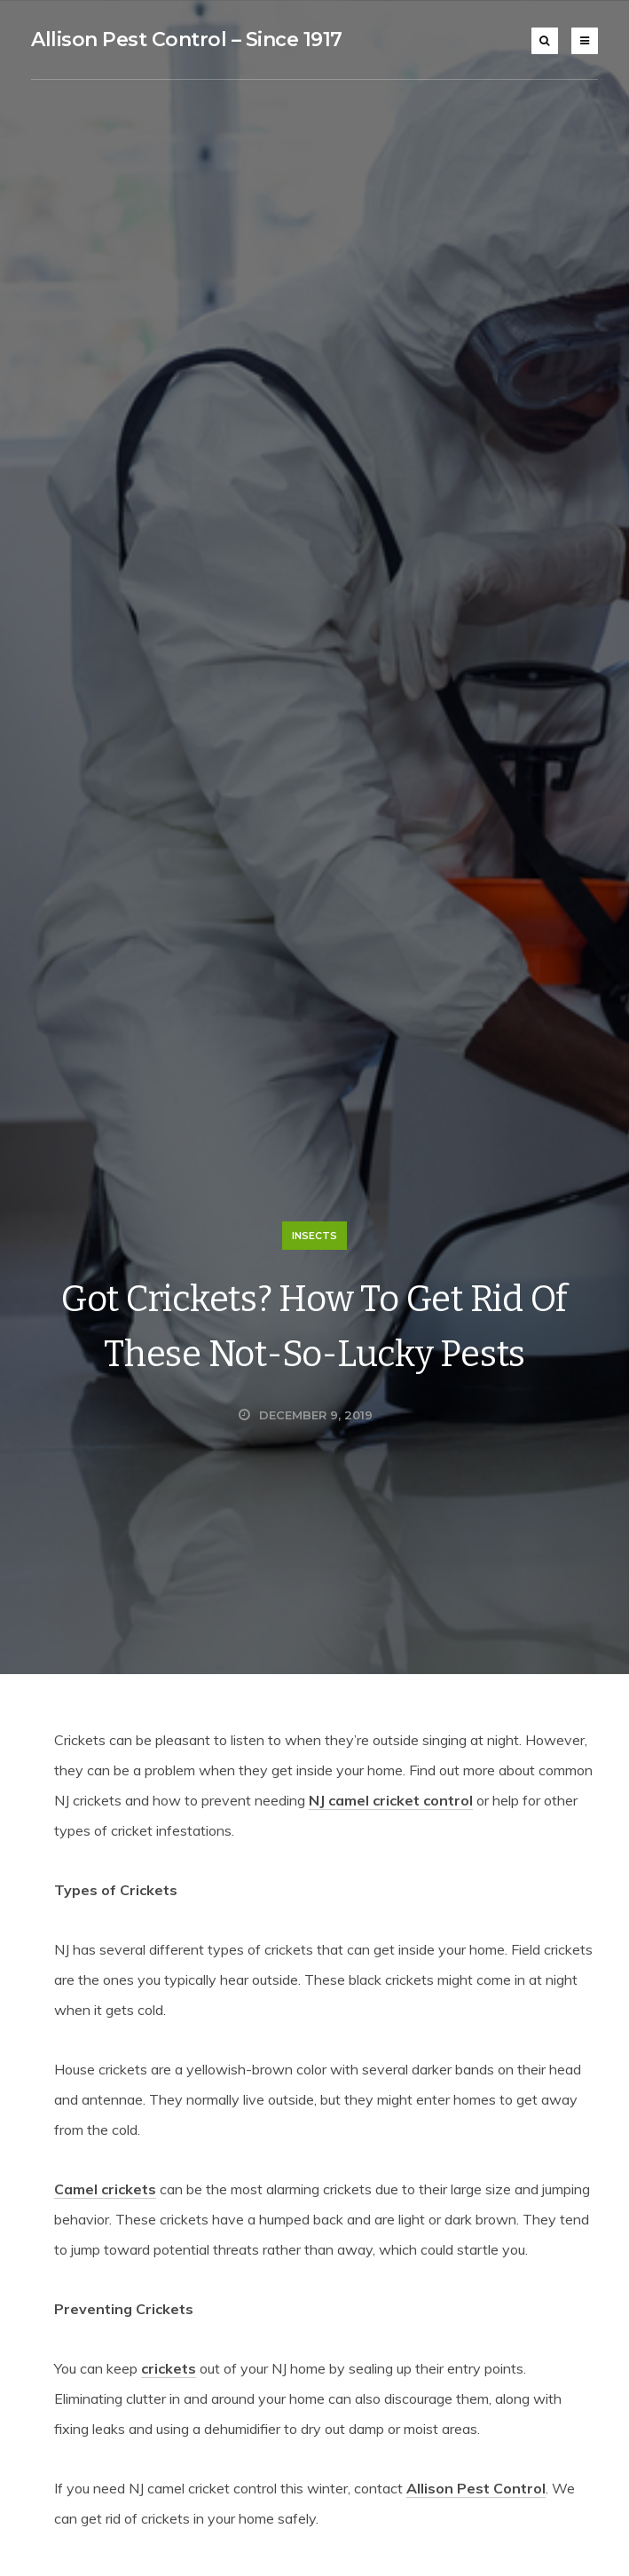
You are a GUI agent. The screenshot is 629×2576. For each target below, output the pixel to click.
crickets (168, 2368)
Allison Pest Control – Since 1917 (186, 39)
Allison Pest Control (476, 2488)
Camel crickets (105, 2189)
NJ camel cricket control (391, 1800)
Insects (314, 1235)
